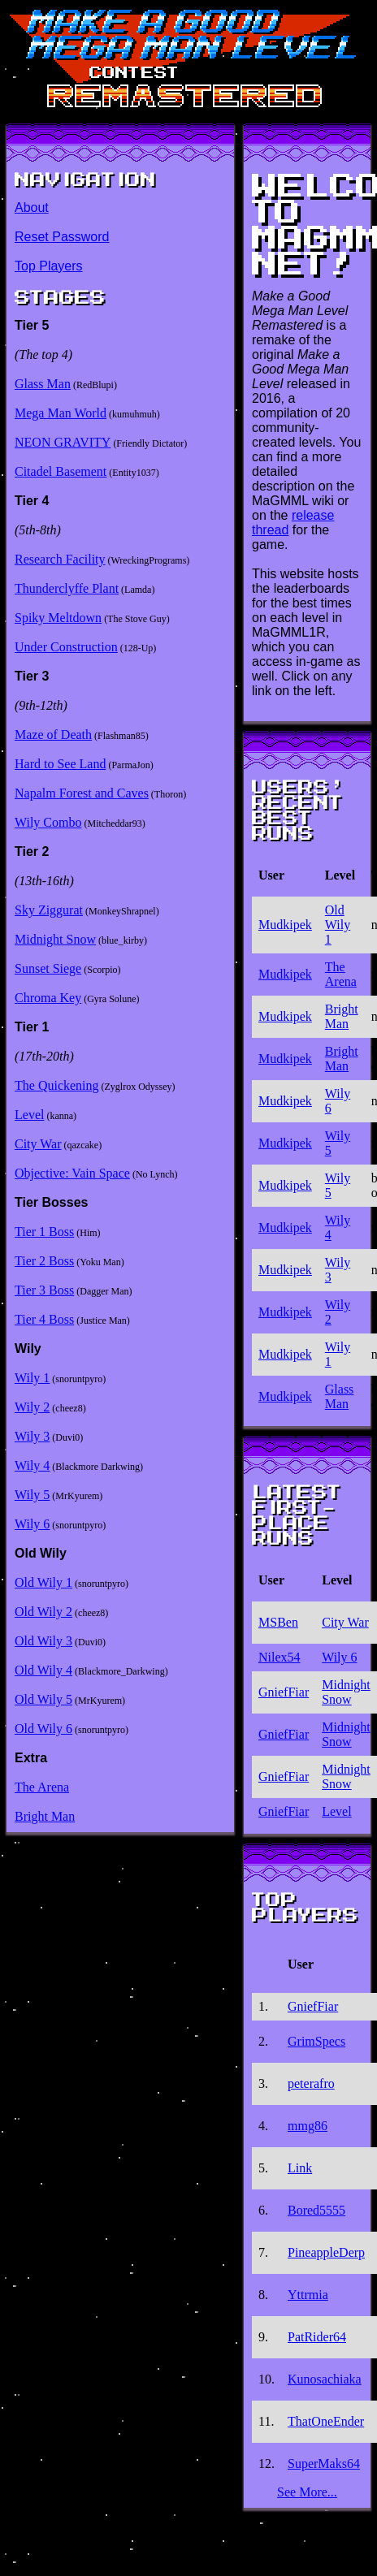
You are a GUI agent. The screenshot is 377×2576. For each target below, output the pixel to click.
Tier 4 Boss (44, 1319)
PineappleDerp (326, 2252)
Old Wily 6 (43, 1728)
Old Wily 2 (43, 1612)
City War (38, 1144)
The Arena (42, 1787)
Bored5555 (316, 2210)
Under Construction (66, 647)
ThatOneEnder (326, 2421)
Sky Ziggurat (49, 910)
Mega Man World (60, 413)
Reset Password (62, 237)
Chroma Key (48, 998)
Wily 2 (32, 1407)
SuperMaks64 (324, 2463)
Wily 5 (32, 1495)
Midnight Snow (55, 939)
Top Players (49, 266)
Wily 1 (32, 1378)
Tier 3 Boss (44, 1290)
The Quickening (57, 1085)
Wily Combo (48, 822)
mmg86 (307, 2126)
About (32, 207)
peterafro (311, 2083)
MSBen (278, 1622)
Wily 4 (32, 1465)
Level (29, 1115)
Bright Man (45, 1816)
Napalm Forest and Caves (82, 793)
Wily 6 (32, 1524)
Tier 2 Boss (44, 1261)
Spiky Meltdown (58, 618)
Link (300, 2168)
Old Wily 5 (43, 1699)
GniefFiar (283, 1692)
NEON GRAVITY (62, 442)
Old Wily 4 (43, 1670)
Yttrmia (308, 2295)
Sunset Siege (48, 968)
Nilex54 (279, 1657)
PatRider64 (317, 2337)
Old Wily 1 (43, 1582)
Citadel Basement (60, 471)
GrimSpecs (316, 2041)
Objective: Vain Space (72, 1173)
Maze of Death (53, 734)
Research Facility (60, 559)
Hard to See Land (60, 764)
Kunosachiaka (325, 2379)
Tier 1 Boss (44, 1231)
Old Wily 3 (43, 1641)
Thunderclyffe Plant (67, 588)
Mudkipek (285, 924)
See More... (307, 2492)
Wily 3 (32, 1436)
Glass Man (43, 384)
